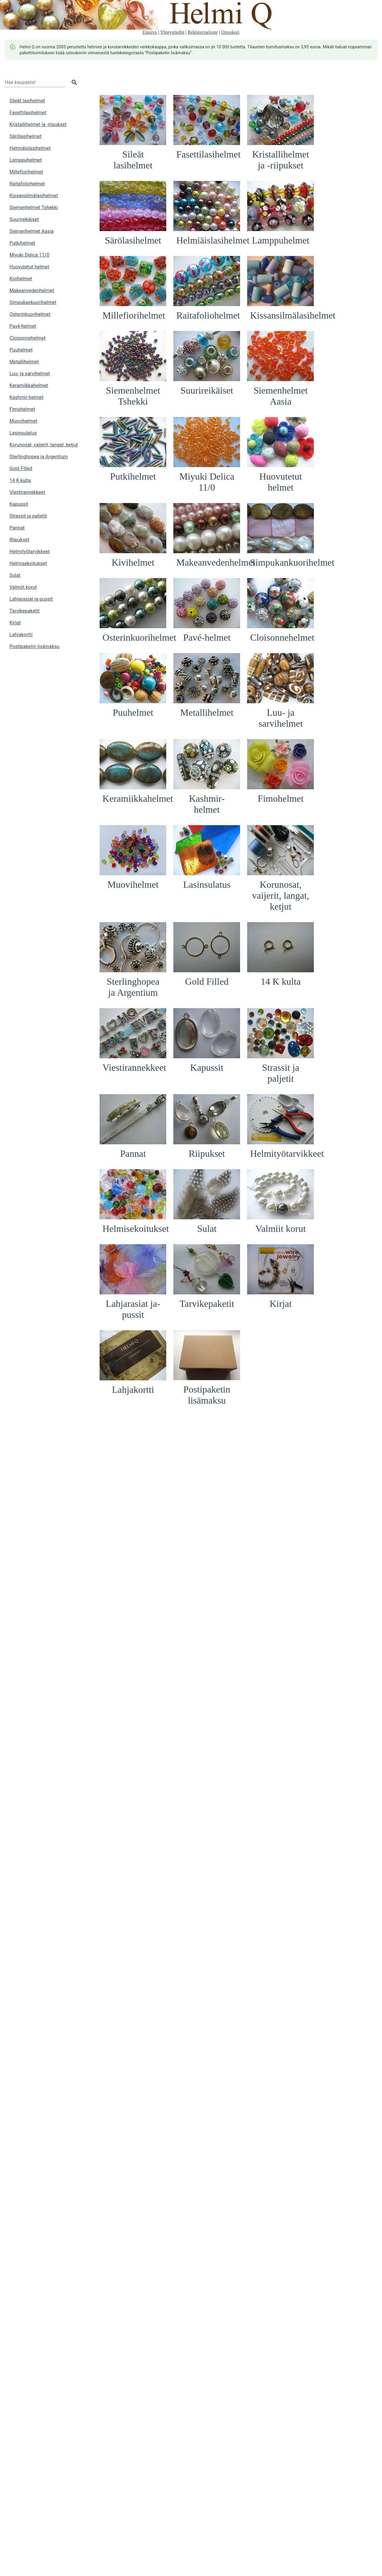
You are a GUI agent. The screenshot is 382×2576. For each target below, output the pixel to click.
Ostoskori (230, 32)
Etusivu (150, 32)
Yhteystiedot (172, 32)
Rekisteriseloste (203, 32)
